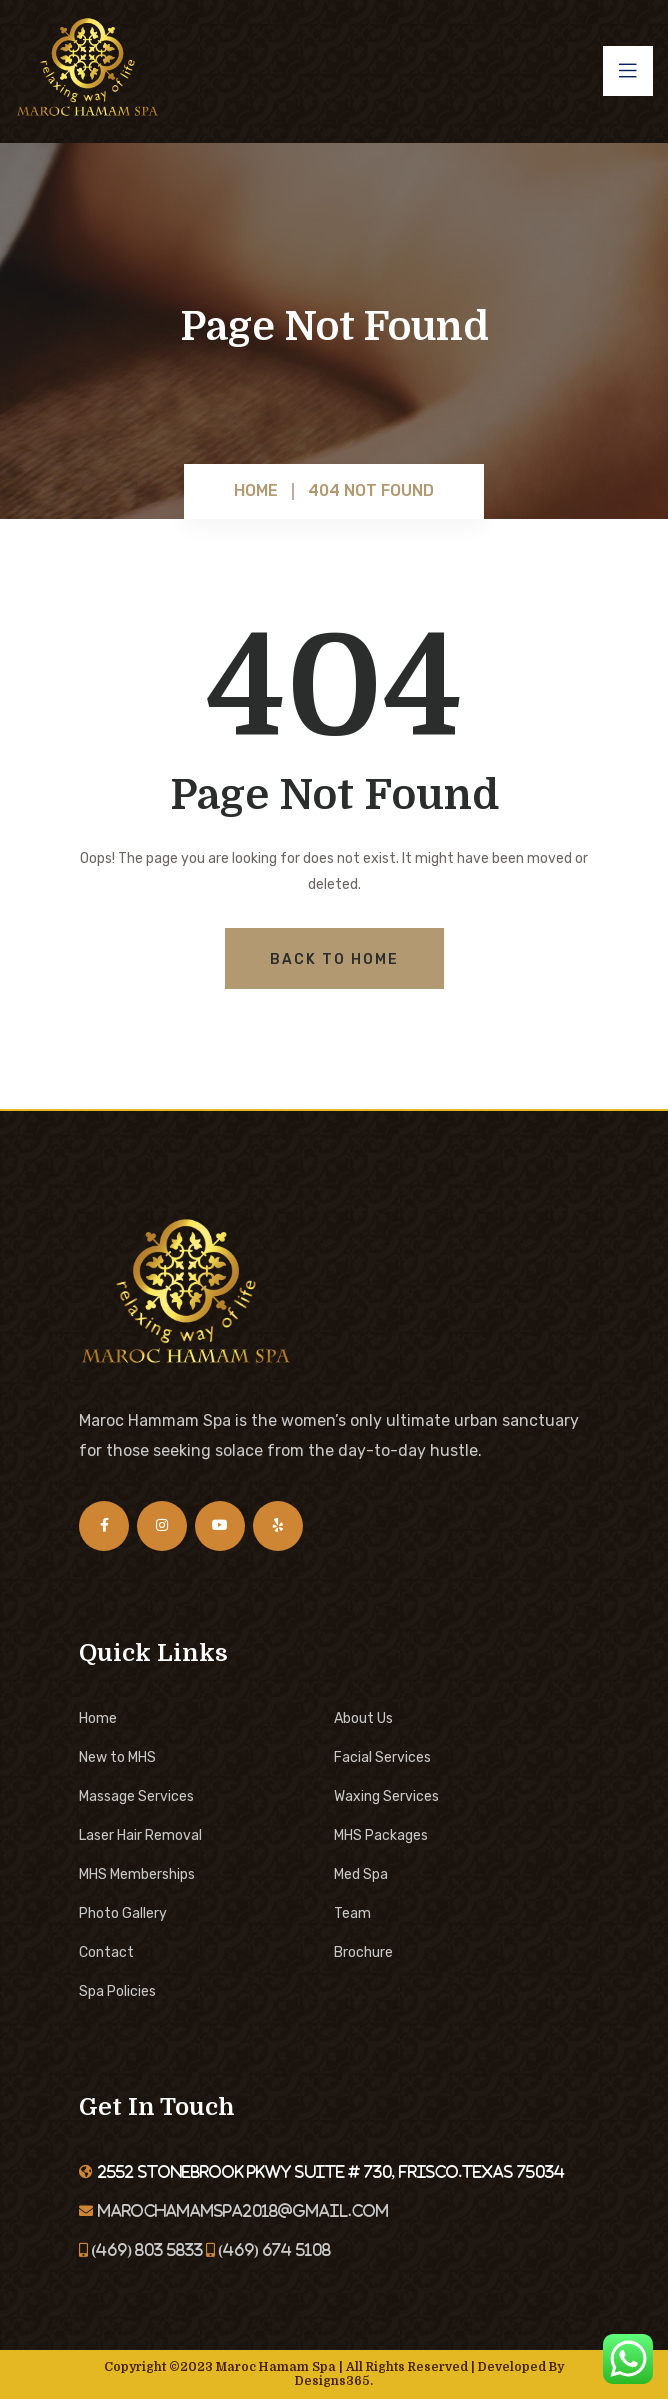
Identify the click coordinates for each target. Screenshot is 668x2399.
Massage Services (136, 1796)
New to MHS (117, 1757)
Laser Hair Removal (140, 1835)
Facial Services (382, 1757)
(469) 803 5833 (145, 2250)
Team (352, 1913)
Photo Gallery (123, 1913)
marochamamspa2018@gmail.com (243, 2211)
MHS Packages (381, 1835)
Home (98, 1718)
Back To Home (334, 959)
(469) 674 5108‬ (273, 2250)
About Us (363, 1718)
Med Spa (361, 1874)
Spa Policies (117, 1991)
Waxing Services (386, 1796)
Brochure (363, 1952)
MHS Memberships (137, 1874)
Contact (106, 1952)
